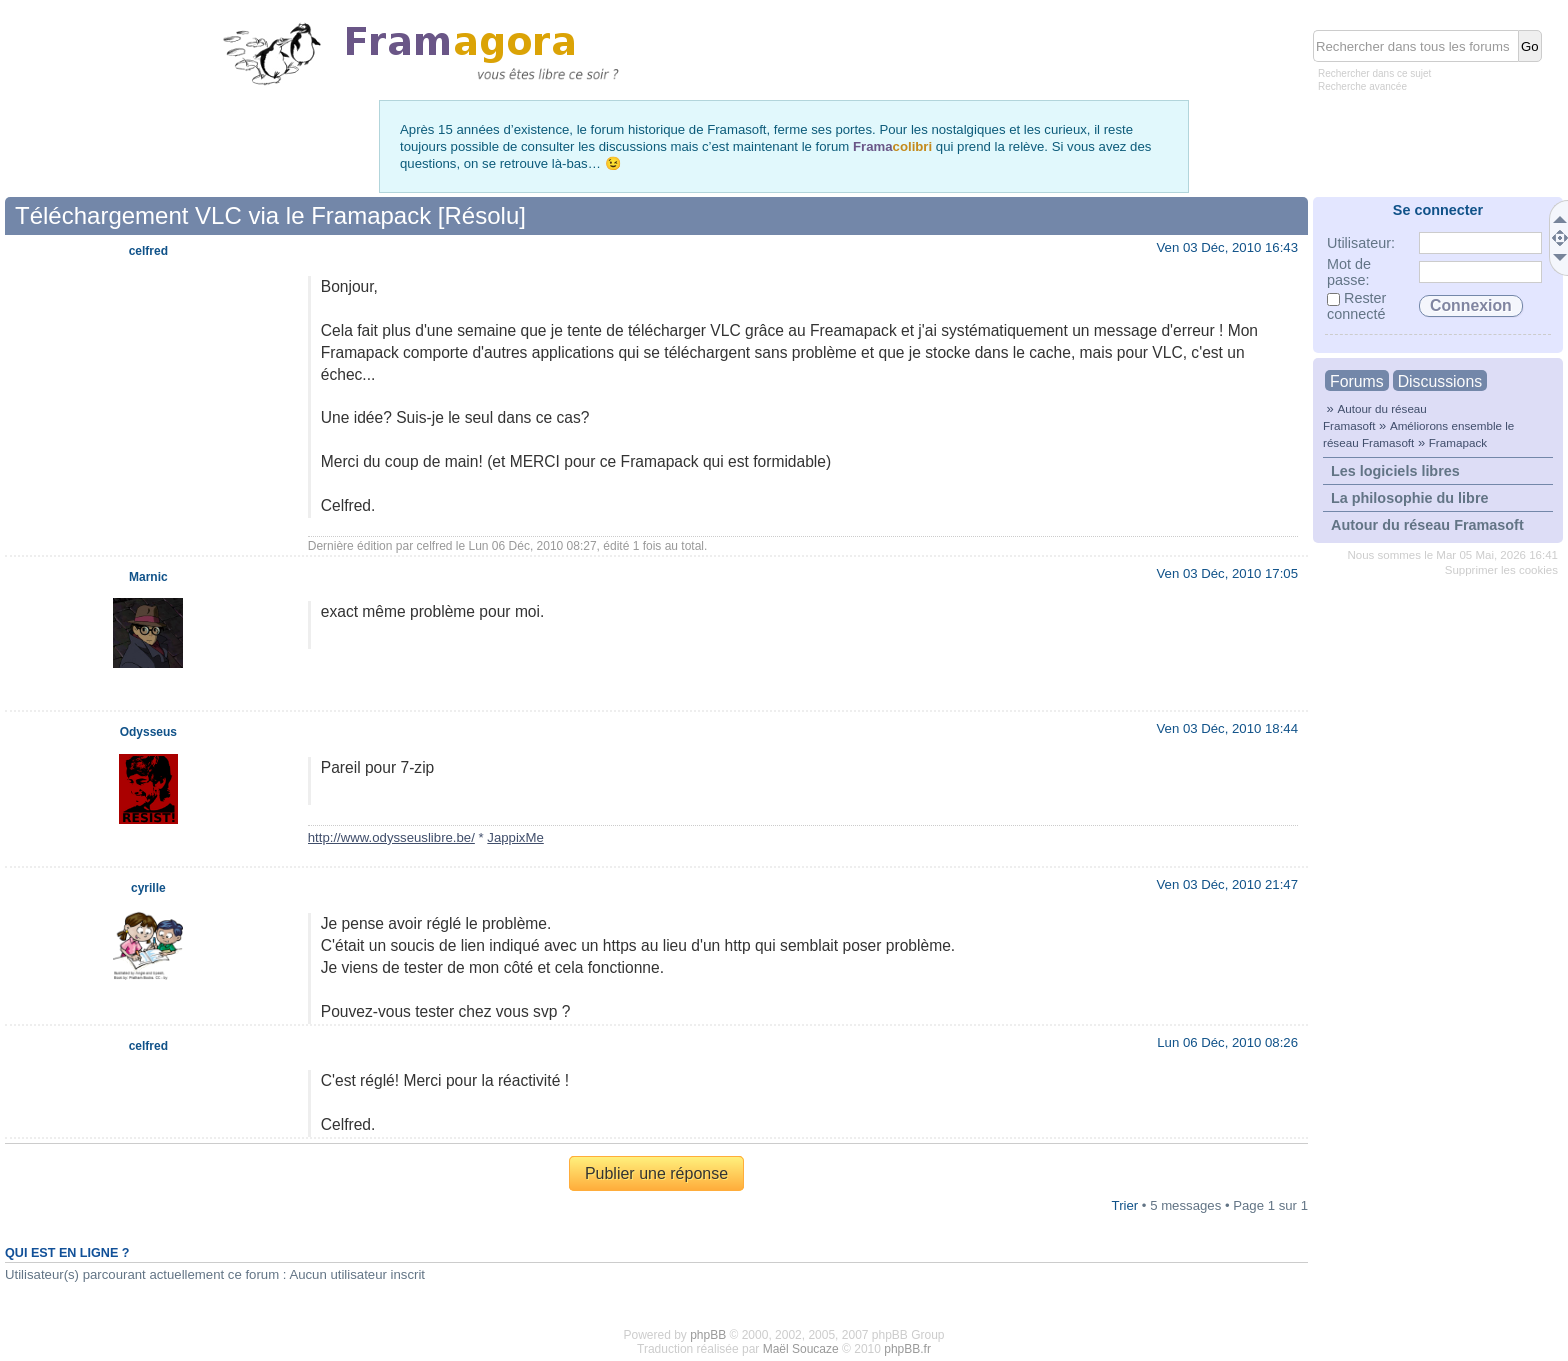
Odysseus (148, 732)
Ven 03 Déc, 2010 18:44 (1227, 728)
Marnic (148, 577)
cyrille (148, 888)
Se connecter (1438, 210)
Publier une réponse (656, 1173)
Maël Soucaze (801, 1349)
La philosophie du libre (1410, 498)
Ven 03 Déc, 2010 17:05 (1227, 573)
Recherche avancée (1362, 86)
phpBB (708, 1335)
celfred (434, 546)
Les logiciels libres (1395, 471)
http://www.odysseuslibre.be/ (391, 837)
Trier (1125, 1205)
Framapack (1458, 442)
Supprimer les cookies (1501, 570)
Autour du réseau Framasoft (1427, 525)
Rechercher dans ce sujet (1374, 73)
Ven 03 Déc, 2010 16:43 (1227, 247)
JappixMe (515, 837)
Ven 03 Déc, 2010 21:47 (1227, 884)
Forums (1357, 381)
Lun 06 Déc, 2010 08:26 (1227, 1042)
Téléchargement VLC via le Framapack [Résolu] (270, 215)
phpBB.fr (907, 1349)
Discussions (1440, 381)
